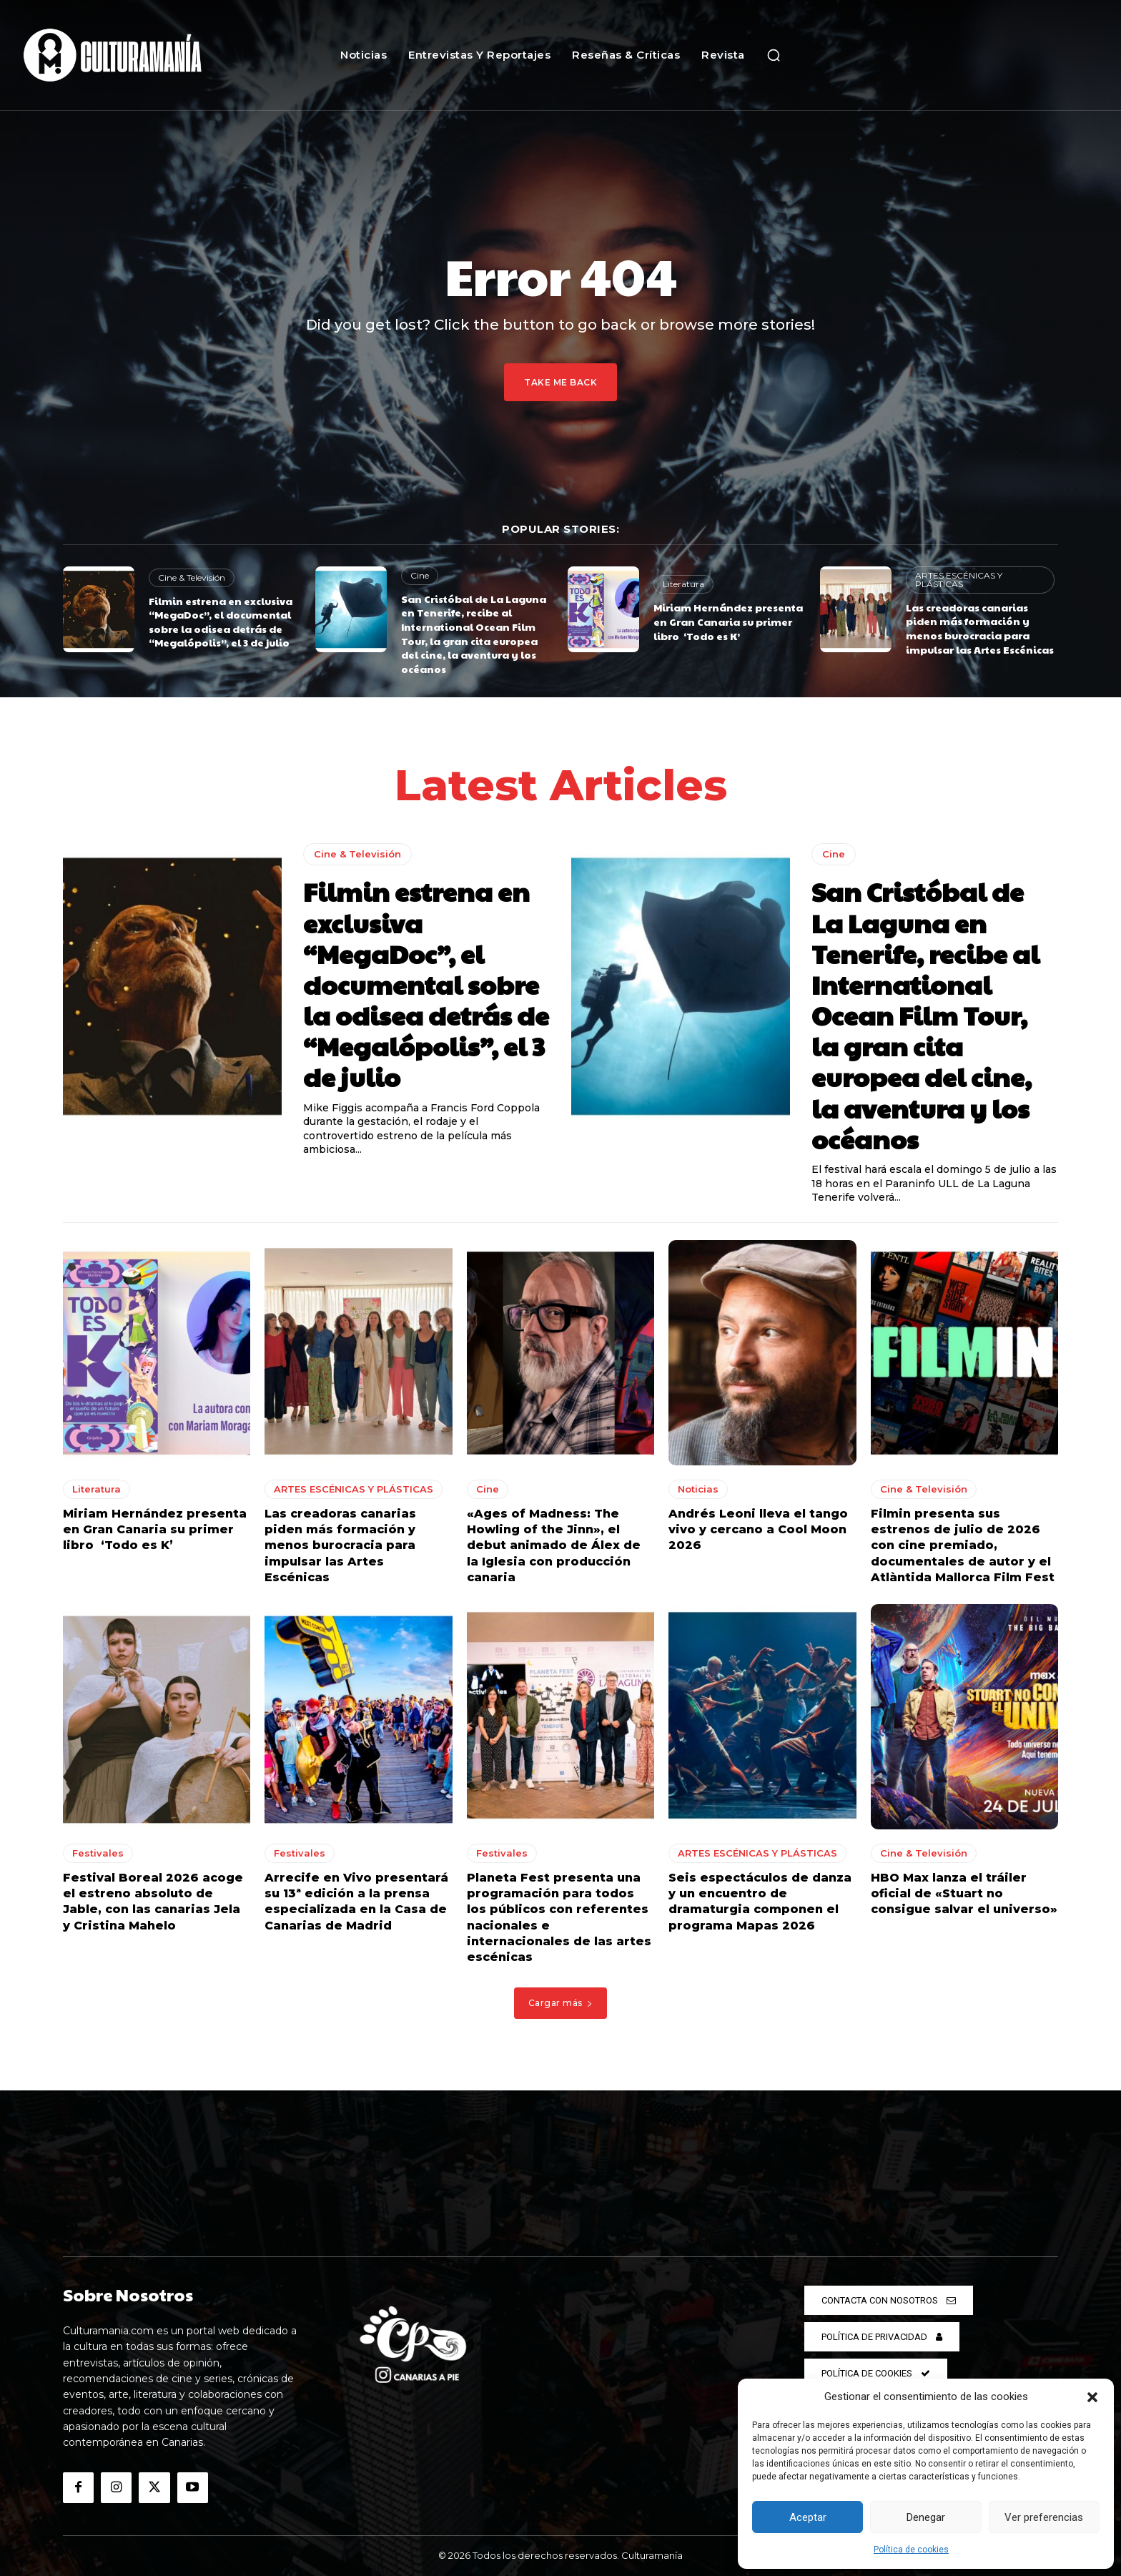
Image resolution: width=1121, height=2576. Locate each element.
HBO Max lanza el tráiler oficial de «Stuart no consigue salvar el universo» (964, 1894)
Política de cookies (911, 2550)
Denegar (926, 2517)
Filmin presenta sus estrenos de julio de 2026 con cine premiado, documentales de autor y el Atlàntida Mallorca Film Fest (963, 1546)
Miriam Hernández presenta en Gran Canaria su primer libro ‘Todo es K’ (728, 621)
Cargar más (560, 2002)
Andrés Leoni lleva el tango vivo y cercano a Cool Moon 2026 (758, 1530)
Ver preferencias (1043, 2517)
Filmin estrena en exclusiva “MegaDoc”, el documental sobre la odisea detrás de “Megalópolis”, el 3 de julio (220, 622)
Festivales (98, 1853)
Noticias (698, 1489)
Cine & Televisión (191, 577)
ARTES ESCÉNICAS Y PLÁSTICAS (958, 579)
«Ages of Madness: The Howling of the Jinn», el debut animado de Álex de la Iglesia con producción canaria (554, 1546)
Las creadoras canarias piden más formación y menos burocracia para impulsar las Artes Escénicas (980, 628)
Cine (419, 575)
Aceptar (807, 2517)
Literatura (683, 584)
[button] (1092, 2397)
